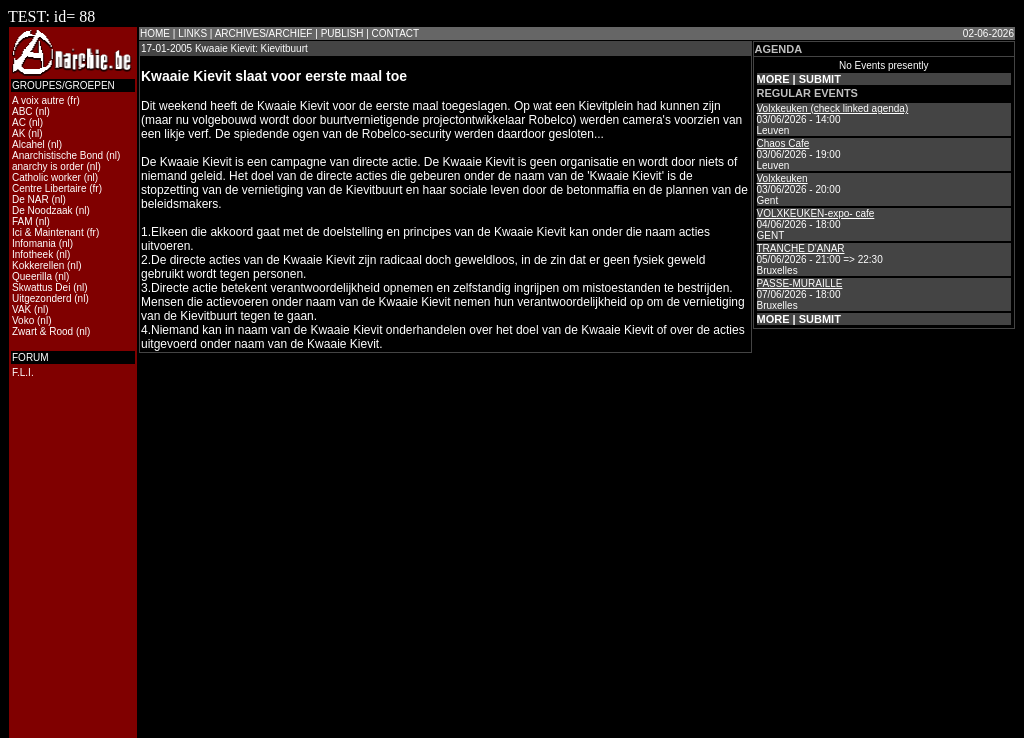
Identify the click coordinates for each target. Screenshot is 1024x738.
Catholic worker (46, 177)
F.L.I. (23, 372)
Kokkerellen (38, 265)
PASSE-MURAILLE (800, 283)
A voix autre (38, 100)
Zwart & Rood (42, 331)
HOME (155, 33)
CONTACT (396, 33)
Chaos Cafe (783, 143)
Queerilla (32, 276)
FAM (22, 221)
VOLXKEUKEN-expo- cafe (816, 213)
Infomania (34, 243)
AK (18, 133)
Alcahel (28, 144)
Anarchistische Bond (57, 155)
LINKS (192, 33)
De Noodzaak (42, 210)
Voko (23, 320)
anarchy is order (48, 166)
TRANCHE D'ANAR (801, 248)
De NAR (30, 199)
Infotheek (32, 254)
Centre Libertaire (49, 188)
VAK (21, 309)
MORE (773, 79)
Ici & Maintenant (48, 232)
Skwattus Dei (41, 287)
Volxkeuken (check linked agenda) (833, 108)
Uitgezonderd (41, 298)
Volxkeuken (782, 178)
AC (19, 122)
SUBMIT (820, 79)
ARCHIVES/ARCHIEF (264, 33)
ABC (22, 111)
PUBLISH (342, 33)
